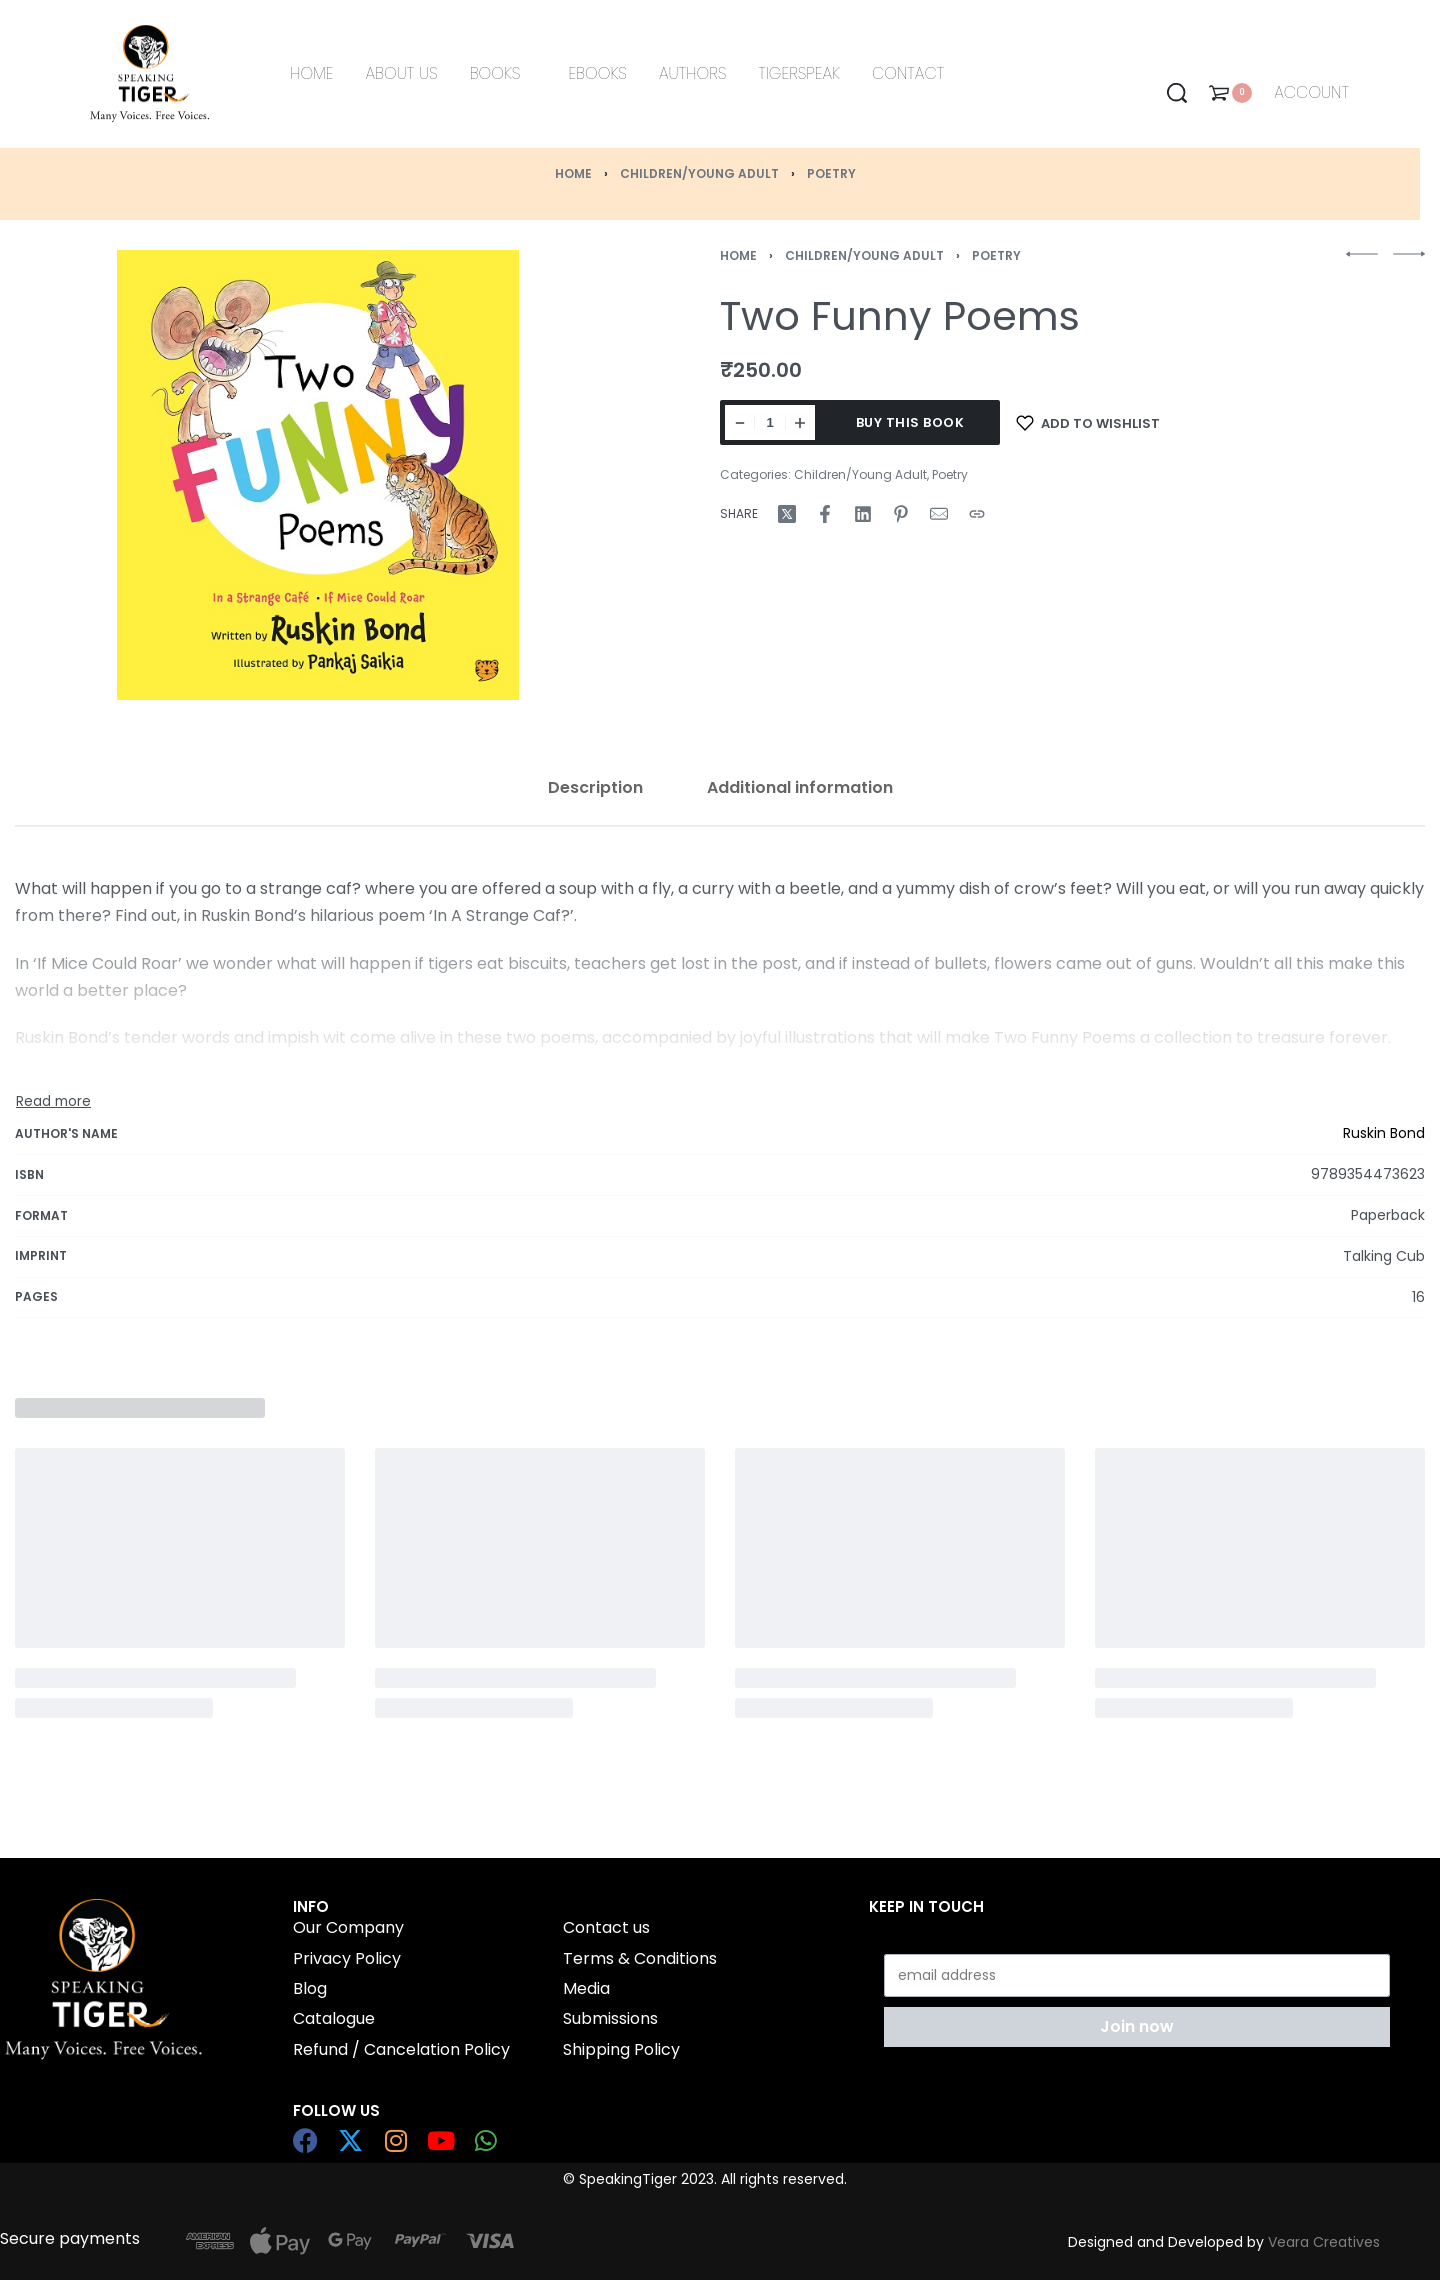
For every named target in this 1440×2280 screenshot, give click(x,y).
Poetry (831, 173)
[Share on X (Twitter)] (787, 514)
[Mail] (939, 514)
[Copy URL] (977, 514)
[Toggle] (53, 1102)
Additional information (800, 787)
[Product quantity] (770, 422)
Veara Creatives (1324, 2242)
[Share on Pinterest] (901, 514)
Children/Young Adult (699, 173)
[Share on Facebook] (825, 514)
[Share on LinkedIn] (863, 514)
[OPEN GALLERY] (318, 475)
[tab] (595, 787)
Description (595, 787)
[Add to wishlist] (1088, 422)
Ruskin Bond (1384, 1133)
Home (573, 173)
